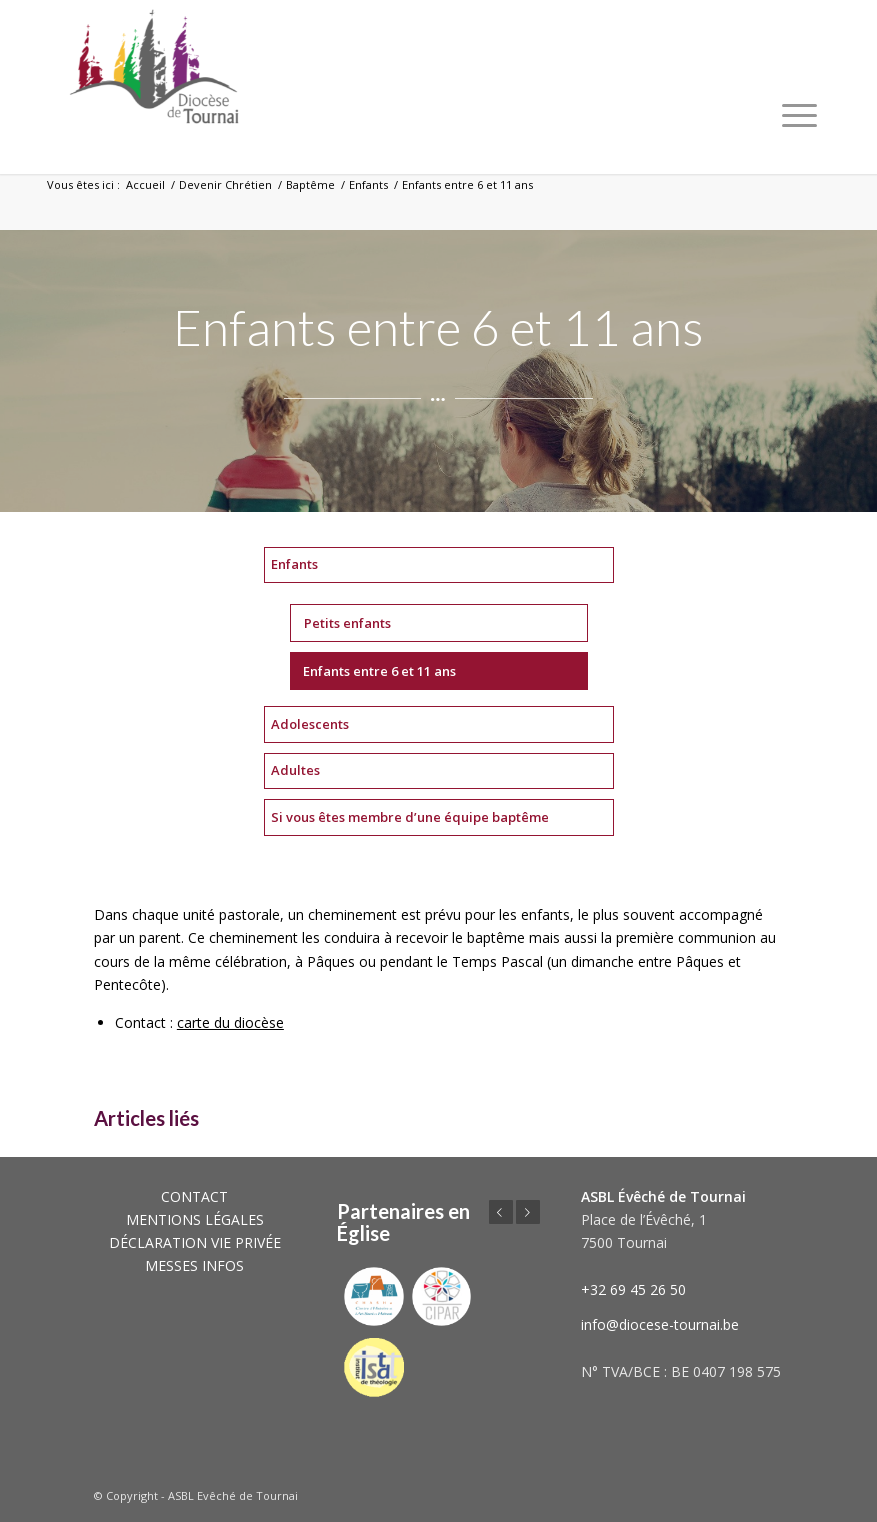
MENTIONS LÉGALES (195, 1219)
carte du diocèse (230, 1022)
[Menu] (799, 115)
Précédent (501, 1212)
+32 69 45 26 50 (633, 1289)
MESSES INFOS (194, 1265)
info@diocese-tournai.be (660, 1324)
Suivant (528, 1212)
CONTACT (194, 1196)
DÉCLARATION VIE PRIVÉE (195, 1242)
